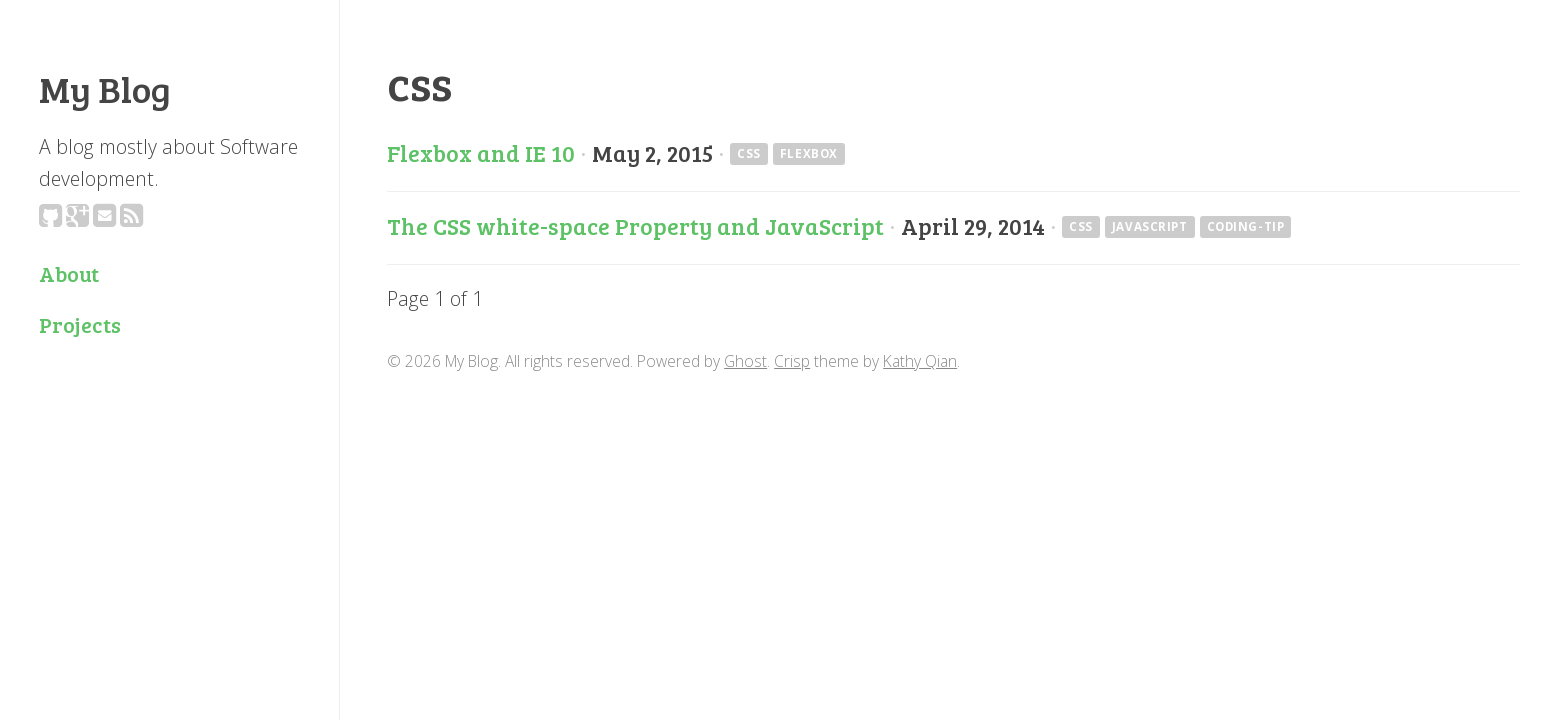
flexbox (809, 154)
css (749, 154)
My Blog (105, 88)
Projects (80, 324)
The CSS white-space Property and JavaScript (635, 226)
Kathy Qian (920, 361)
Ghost (745, 361)
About (69, 273)
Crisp (792, 361)
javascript (1150, 227)
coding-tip (1246, 227)
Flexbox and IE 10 (481, 153)
